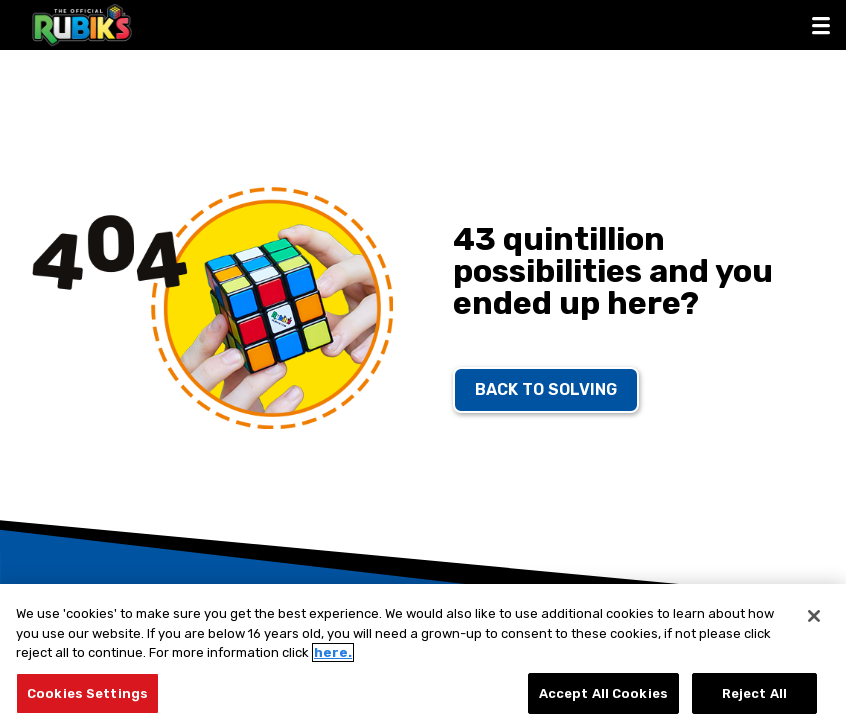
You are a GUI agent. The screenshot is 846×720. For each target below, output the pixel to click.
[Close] (814, 623)
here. (333, 659)
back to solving (546, 389)
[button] (821, 25)
